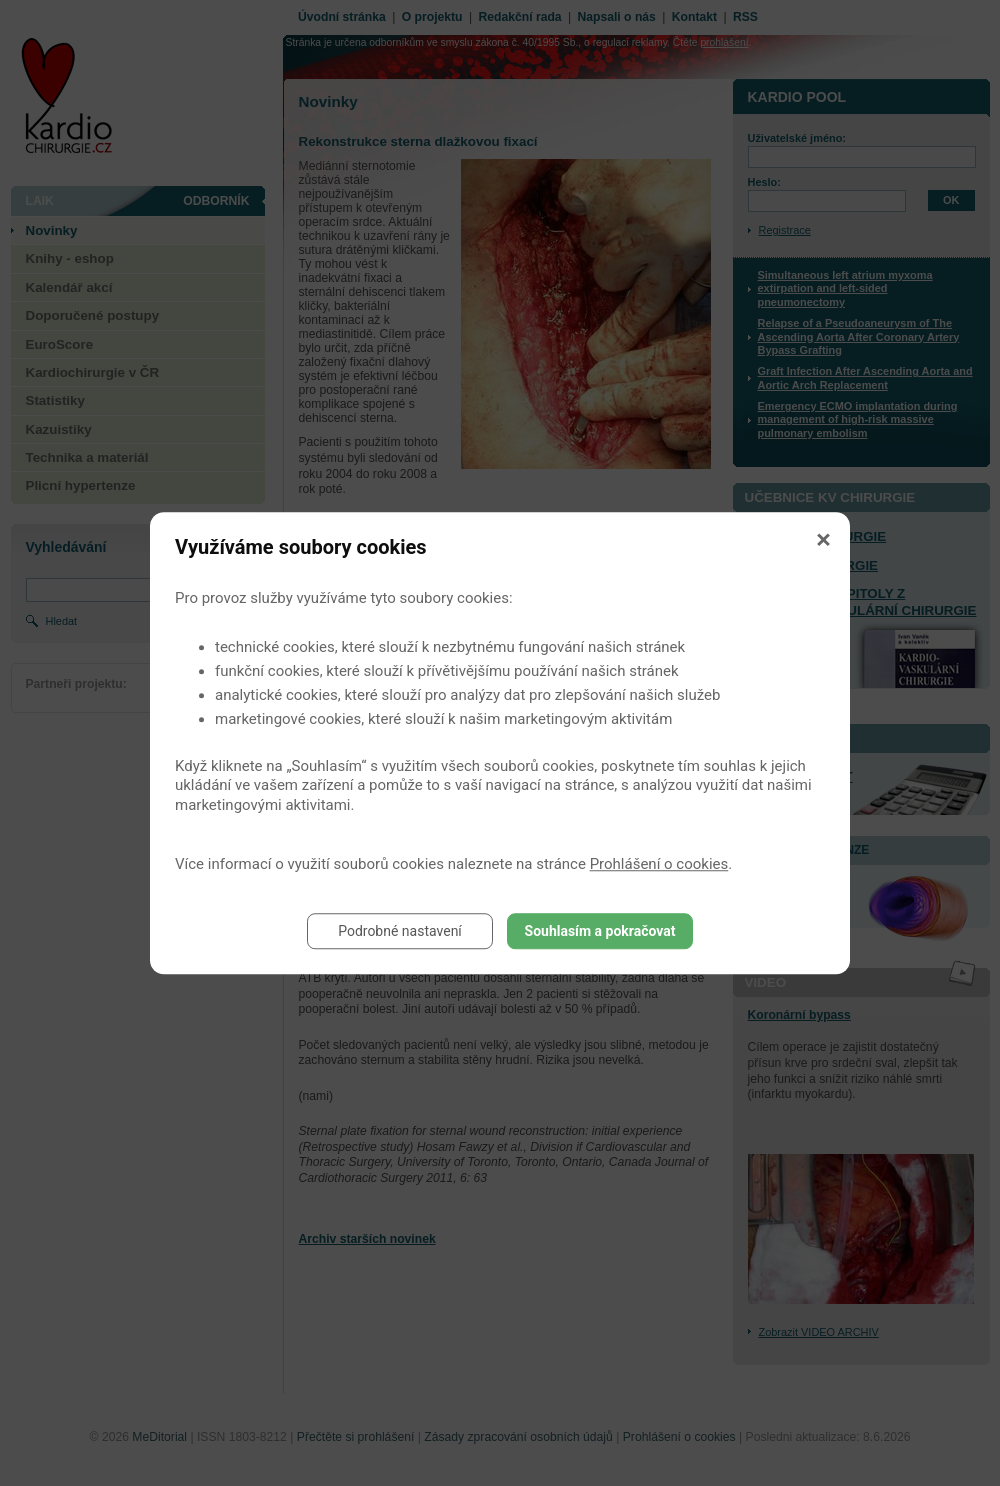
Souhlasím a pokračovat (600, 931)
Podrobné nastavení (400, 931)
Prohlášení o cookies (659, 864)
